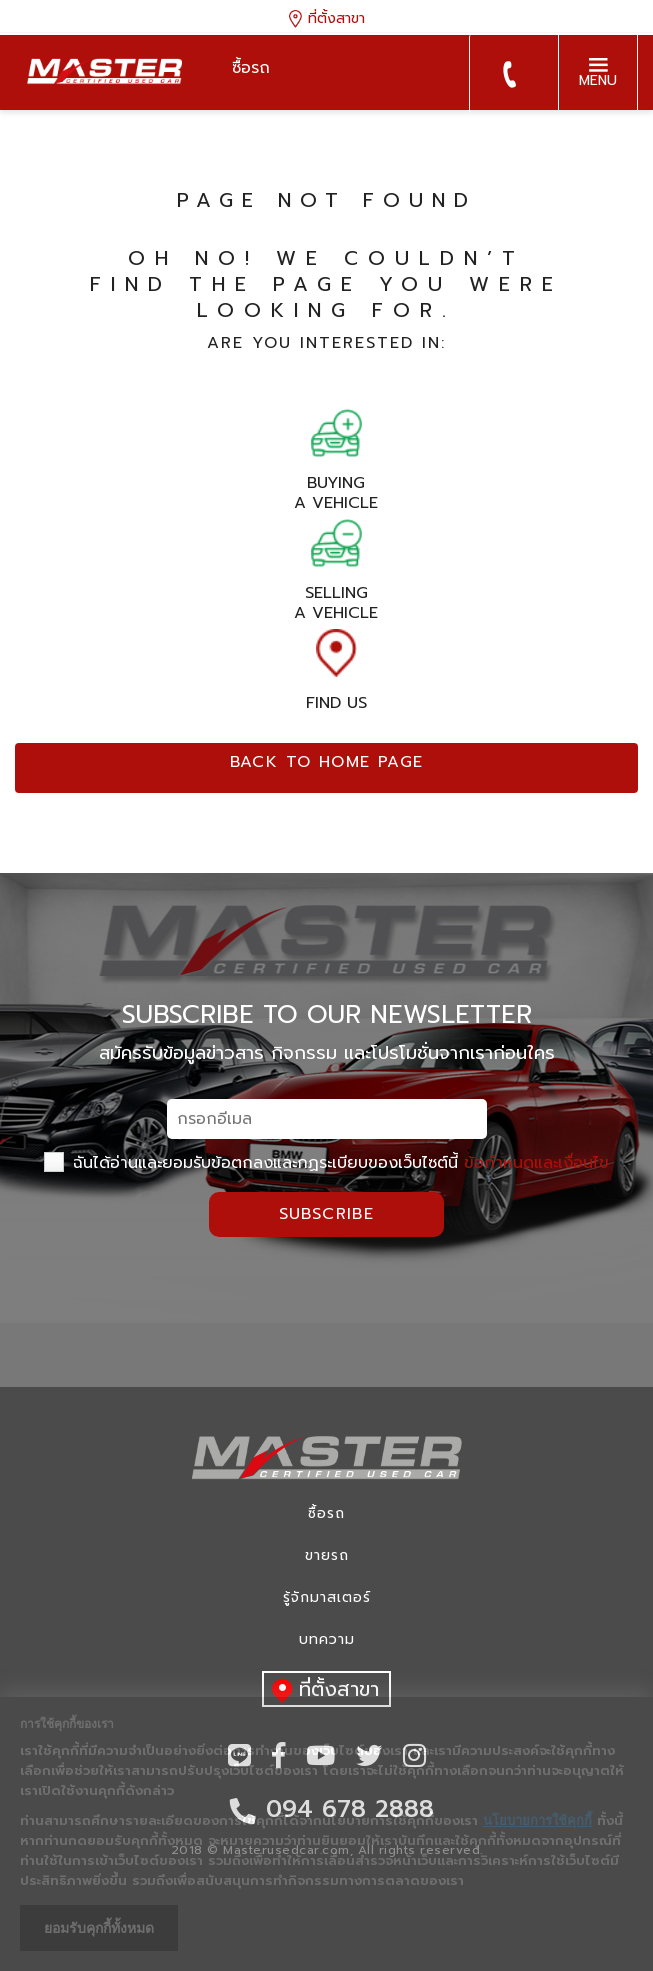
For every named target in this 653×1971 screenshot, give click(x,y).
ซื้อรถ (326, 1513)
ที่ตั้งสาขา (327, 17)
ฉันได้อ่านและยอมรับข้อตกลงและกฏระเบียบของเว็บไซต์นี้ (326, 1163)
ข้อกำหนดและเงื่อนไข (536, 1163)
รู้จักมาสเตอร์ (327, 1597)
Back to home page (327, 762)
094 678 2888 (509, 74)
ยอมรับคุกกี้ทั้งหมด (99, 1928)
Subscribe (327, 1214)
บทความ (327, 1639)
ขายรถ (327, 1555)
